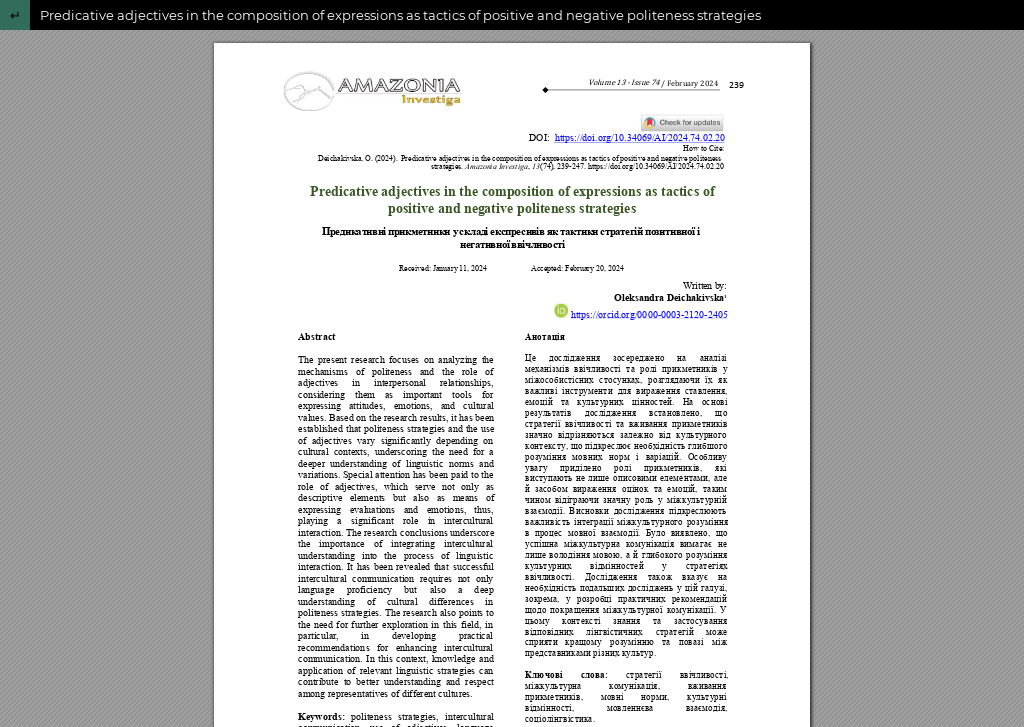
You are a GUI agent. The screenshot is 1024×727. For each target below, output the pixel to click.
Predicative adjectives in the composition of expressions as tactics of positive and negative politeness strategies (400, 15)
